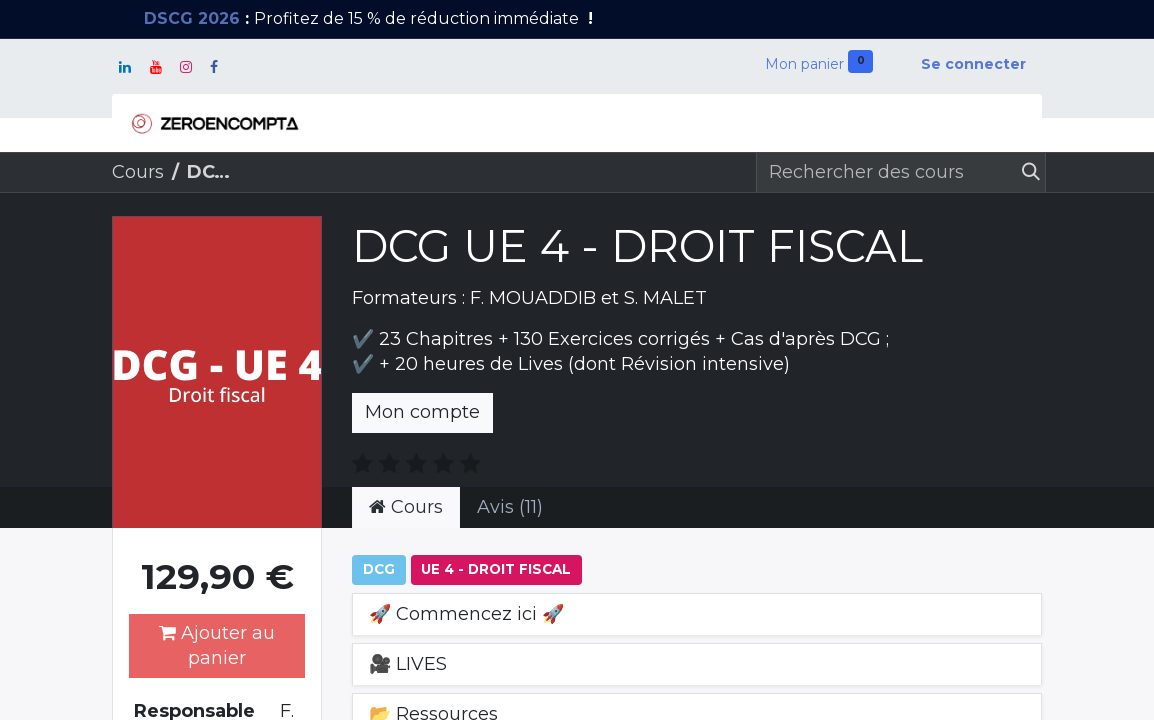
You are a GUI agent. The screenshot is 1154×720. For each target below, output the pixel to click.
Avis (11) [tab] (510, 507)
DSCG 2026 (192, 18)
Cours (138, 172)
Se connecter (973, 64)
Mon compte (422, 412)
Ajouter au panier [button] (217, 645)
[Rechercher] (1027, 172)
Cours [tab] (406, 507)
